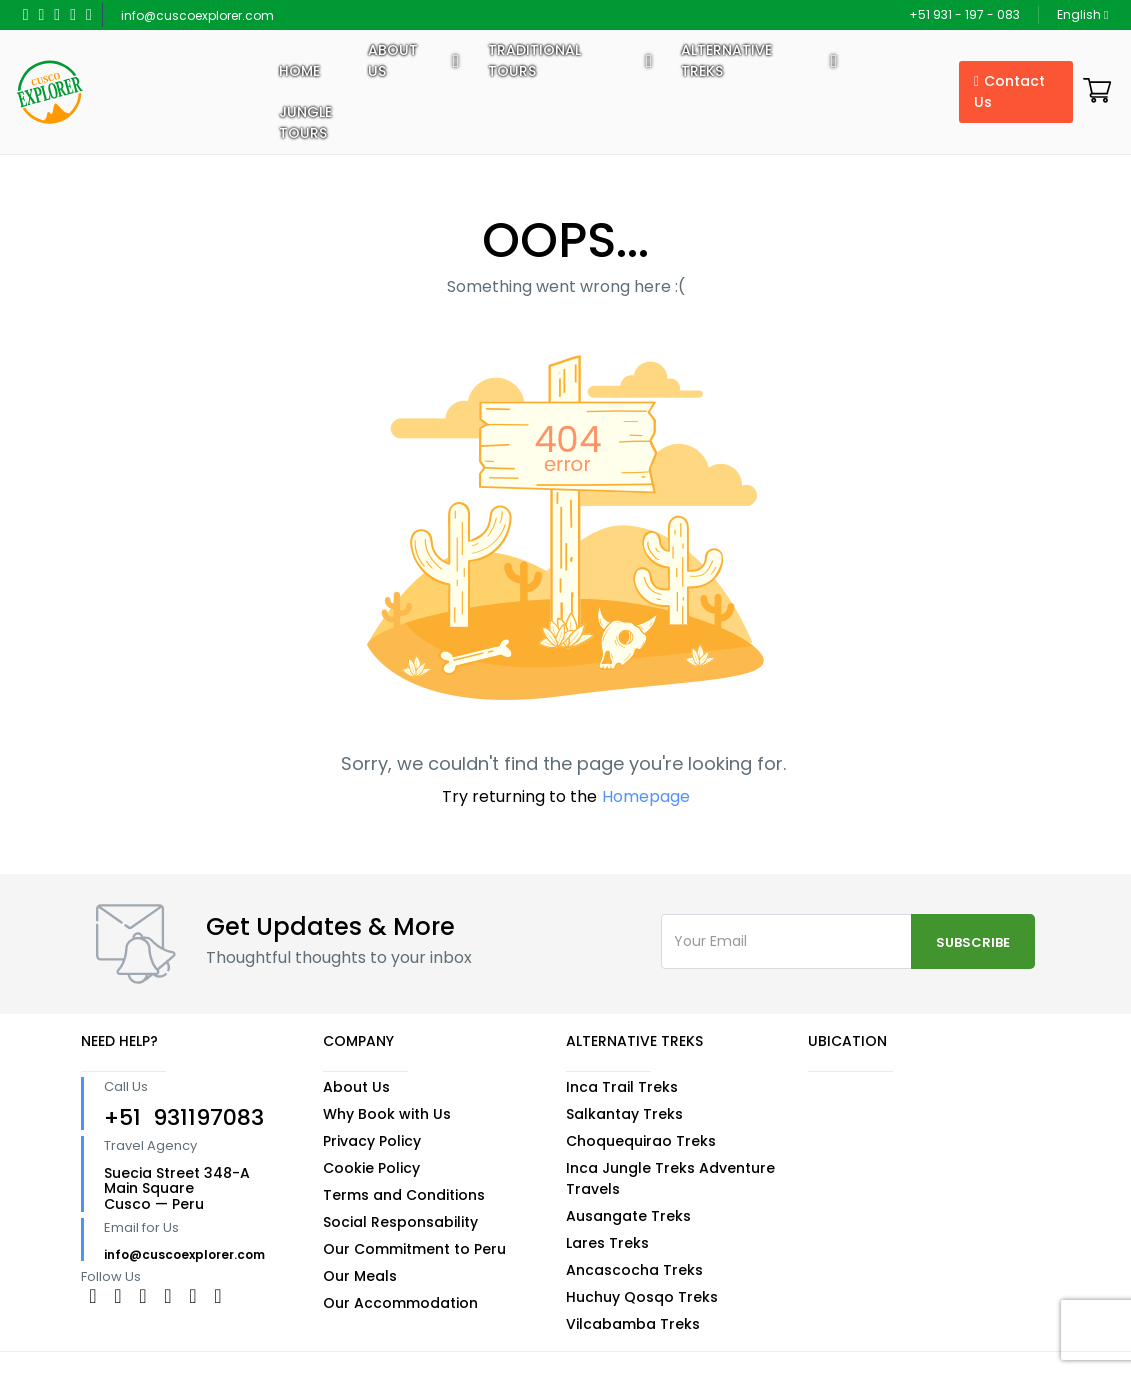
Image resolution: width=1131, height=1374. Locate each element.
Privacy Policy (372, 1141)
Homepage (646, 796)
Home (299, 71)
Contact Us (1009, 91)
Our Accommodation (400, 1303)
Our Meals (360, 1276)
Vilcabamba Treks (633, 1324)
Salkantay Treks (624, 1114)
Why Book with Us (387, 1114)
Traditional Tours (534, 60)
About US (393, 60)
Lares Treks (607, 1243)
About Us (356, 1087)
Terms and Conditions (404, 1195)
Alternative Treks (726, 60)
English (1082, 14)
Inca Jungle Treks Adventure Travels (670, 1178)
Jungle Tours (305, 122)
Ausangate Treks (628, 1216)
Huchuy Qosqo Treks (642, 1297)
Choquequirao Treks (641, 1141)
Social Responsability (400, 1222)
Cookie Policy (371, 1168)
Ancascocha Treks (634, 1270)
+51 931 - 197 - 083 (964, 14)
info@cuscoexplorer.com (197, 15)
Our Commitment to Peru (414, 1249)
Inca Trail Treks (622, 1087)
